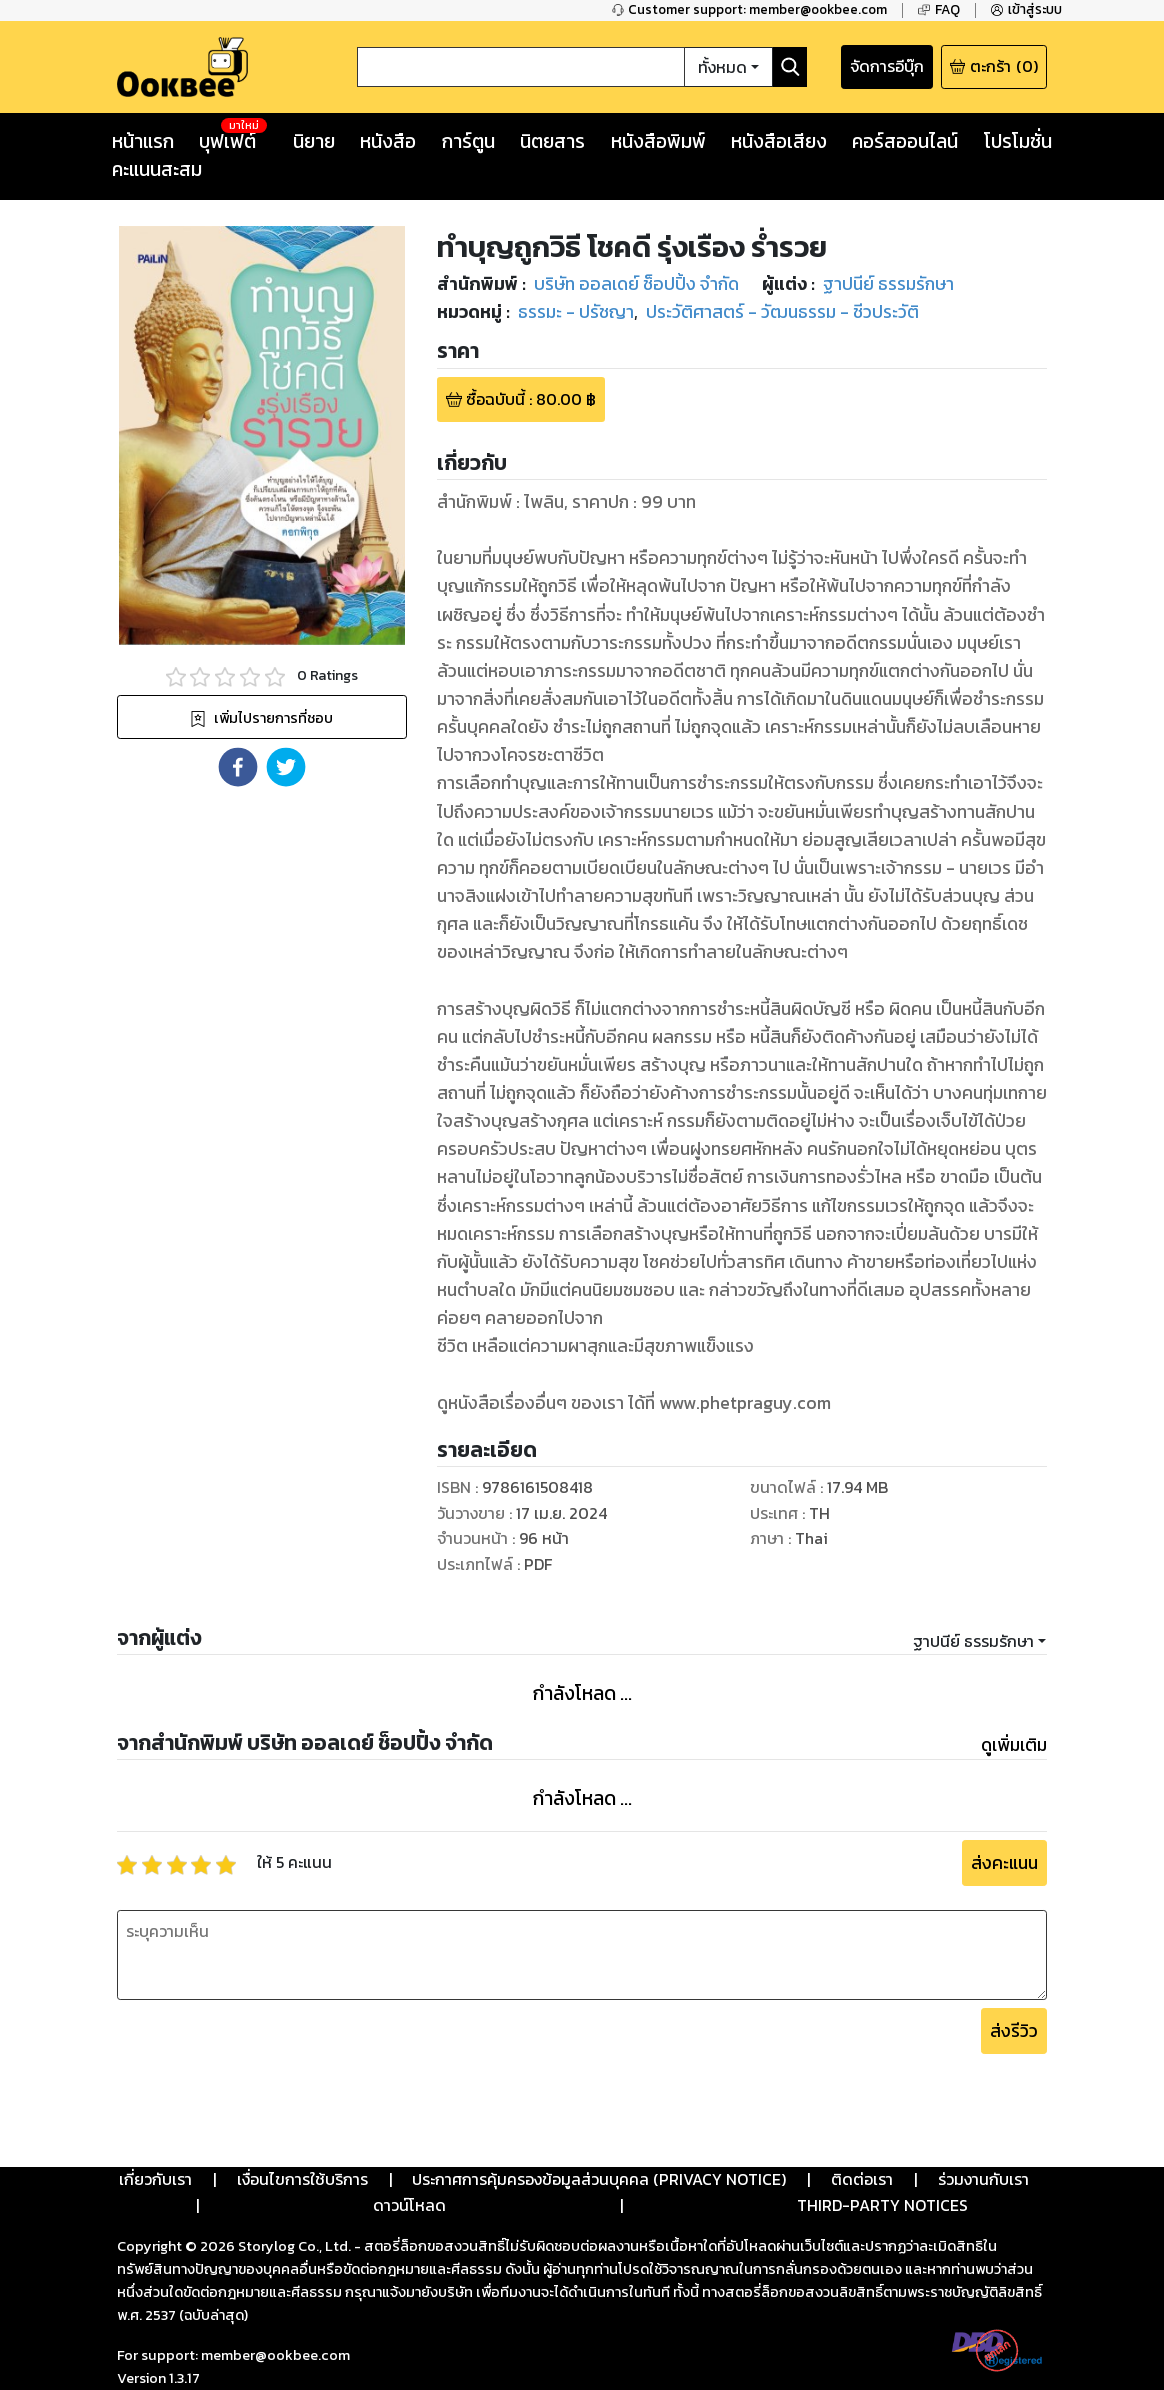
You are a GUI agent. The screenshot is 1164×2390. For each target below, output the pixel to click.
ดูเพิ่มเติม (1014, 1745)
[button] (238, 767)
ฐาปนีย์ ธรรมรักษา (973, 1641)
